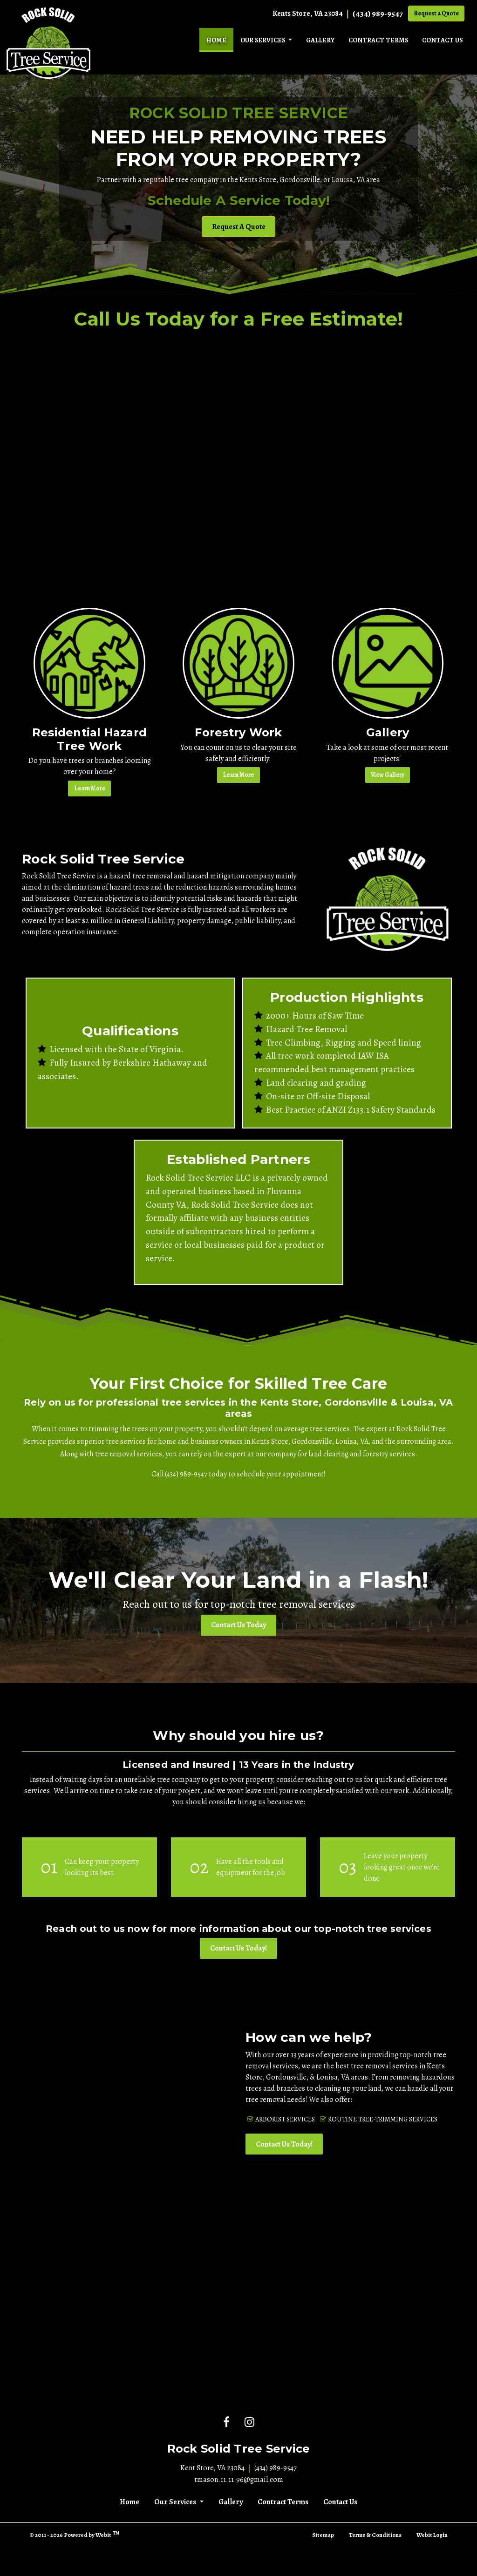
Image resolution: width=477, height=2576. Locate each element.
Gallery (320, 40)
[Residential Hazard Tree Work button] (89, 663)
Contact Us (442, 40)
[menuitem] (216, 40)
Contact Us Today (238, 1625)
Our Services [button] (263, 40)
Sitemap (323, 2535)
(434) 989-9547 (378, 13)
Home (219, 38)
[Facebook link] (226, 2423)
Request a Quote (436, 13)
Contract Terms (378, 40)
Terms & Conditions (375, 2535)
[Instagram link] (249, 2423)
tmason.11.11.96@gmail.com (238, 2479)
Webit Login (432, 2535)
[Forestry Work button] (238, 663)
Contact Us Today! (238, 1948)
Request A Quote (239, 227)
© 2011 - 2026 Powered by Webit (74, 2534)
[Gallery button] (387, 663)
